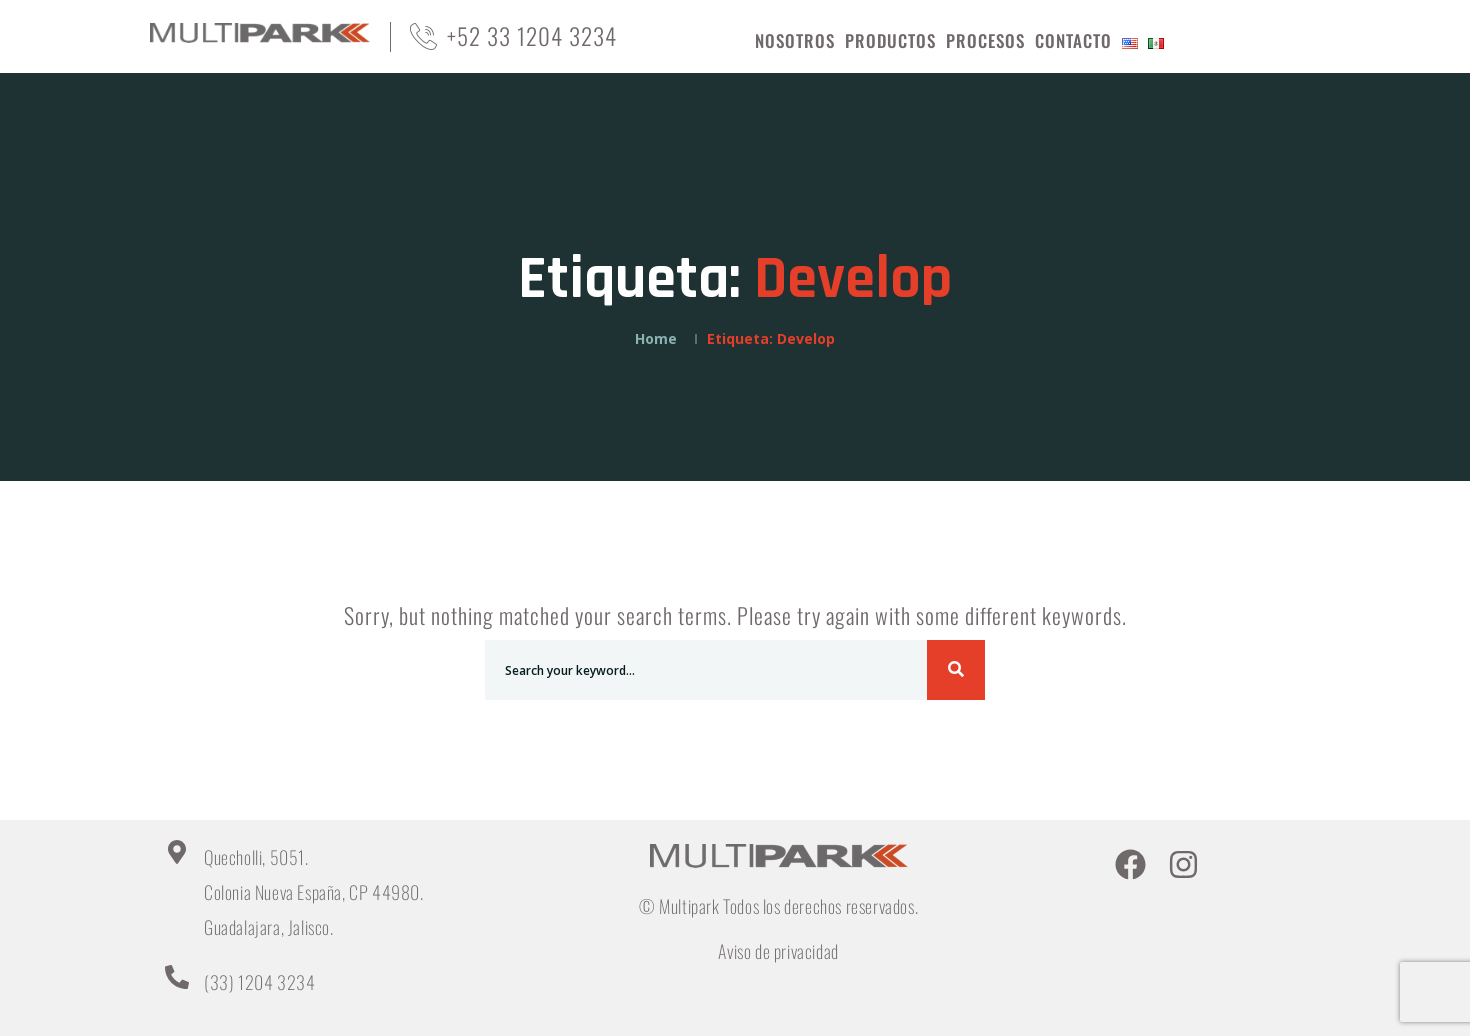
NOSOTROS (795, 40)
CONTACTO (1073, 40)
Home (656, 338)
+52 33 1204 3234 (532, 36)
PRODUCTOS (890, 40)
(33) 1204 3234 (259, 982)
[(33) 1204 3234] (177, 977)
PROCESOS (985, 40)
